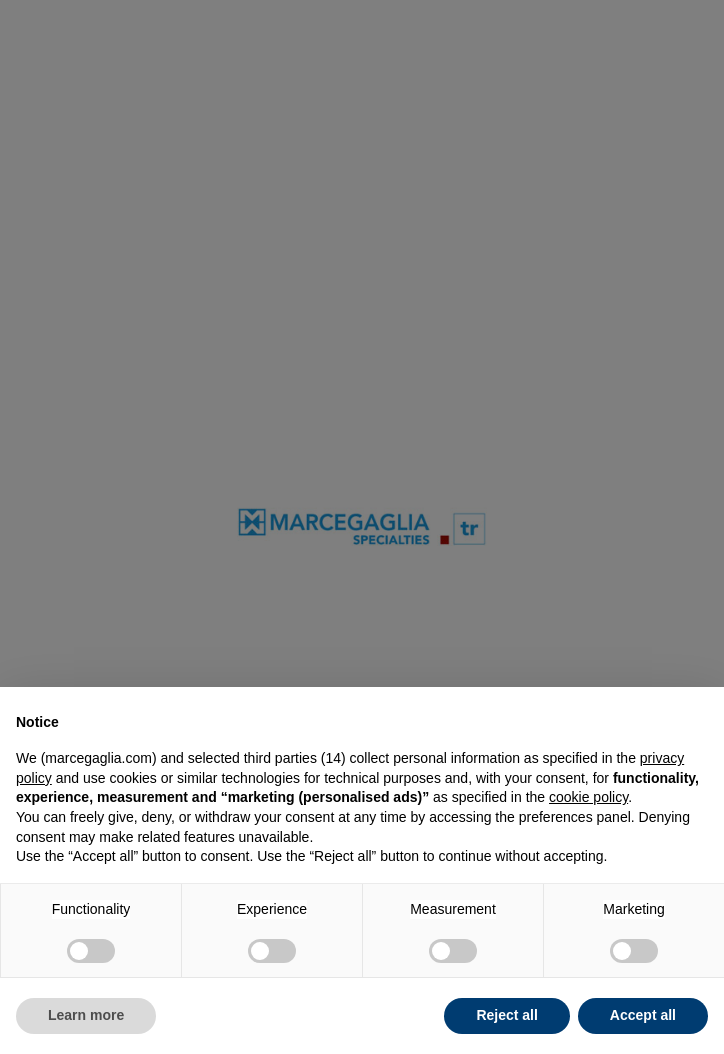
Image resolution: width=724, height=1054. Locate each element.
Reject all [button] (506, 1015)
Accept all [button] (643, 1015)
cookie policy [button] (588, 797)
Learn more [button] (86, 1015)
